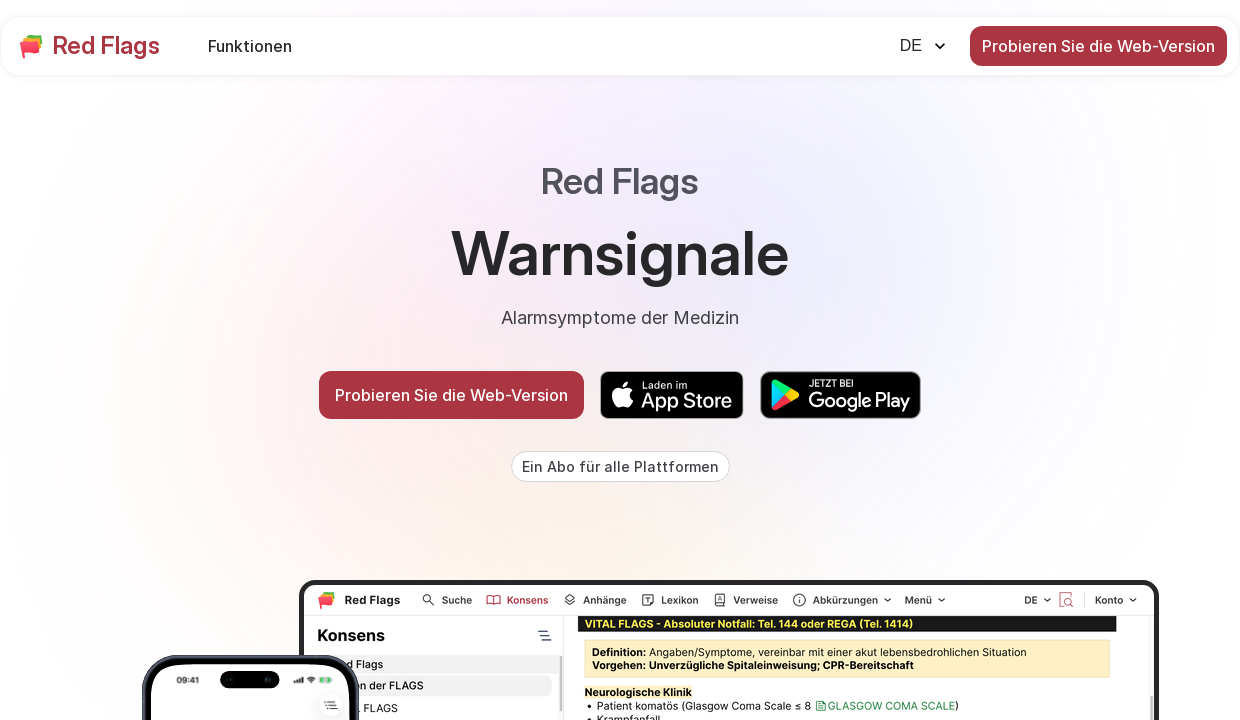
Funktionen (250, 46)
